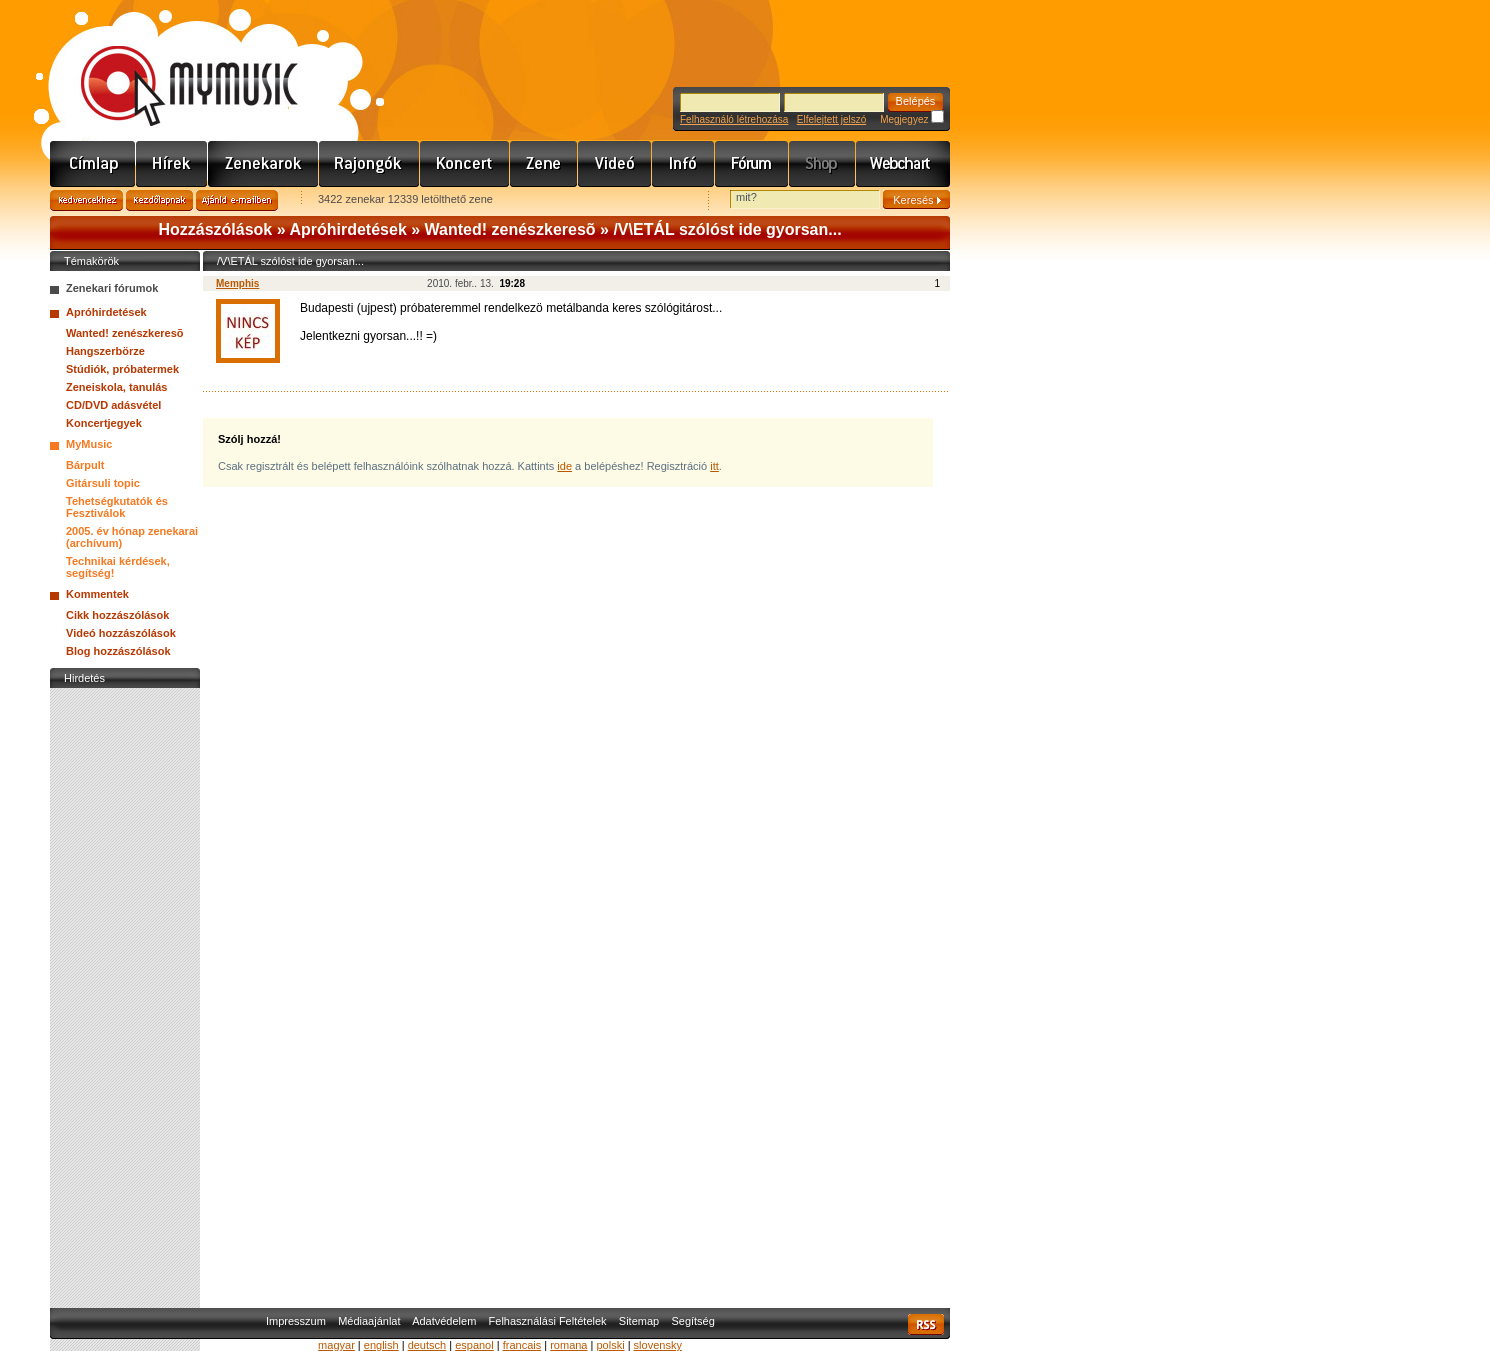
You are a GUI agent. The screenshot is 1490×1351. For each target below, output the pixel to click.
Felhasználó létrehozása (734, 119)
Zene (544, 164)
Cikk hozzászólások (117, 615)
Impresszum (296, 1321)
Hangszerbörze (105, 351)
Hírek (172, 164)
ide (564, 466)
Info (683, 164)
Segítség (692, 1321)
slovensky (658, 1345)
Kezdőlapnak (159, 200)
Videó (615, 164)
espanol (474, 1345)
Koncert (465, 164)
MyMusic (89, 444)
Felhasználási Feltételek (548, 1321)
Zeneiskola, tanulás (116, 387)
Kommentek (97, 594)
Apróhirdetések (347, 229)
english (381, 1345)
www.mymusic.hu (172, 65)
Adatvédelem (444, 1321)
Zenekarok (263, 164)
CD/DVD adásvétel (113, 405)
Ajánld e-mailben (237, 200)
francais (522, 1345)
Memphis (237, 283)
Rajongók (369, 164)
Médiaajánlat (369, 1321)
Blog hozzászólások (118, 651)
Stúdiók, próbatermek (122, 369)
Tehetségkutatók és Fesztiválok (117, 507)
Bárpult (85, 465)
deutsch (427, 1345)
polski (610, 1345)
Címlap (93, 164)
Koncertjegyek (104, 423)
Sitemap (639, 1321)
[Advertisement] (125, 993)
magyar (336, 1345)
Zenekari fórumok (112, 288)
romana (568, 1345)
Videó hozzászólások (121, 633)
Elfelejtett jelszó (831, 119)
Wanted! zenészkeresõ (510, 229)
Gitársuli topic (103, 483)
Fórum (752, 164)
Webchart (903, 164)
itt (714, 466)
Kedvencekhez (86, 200)
